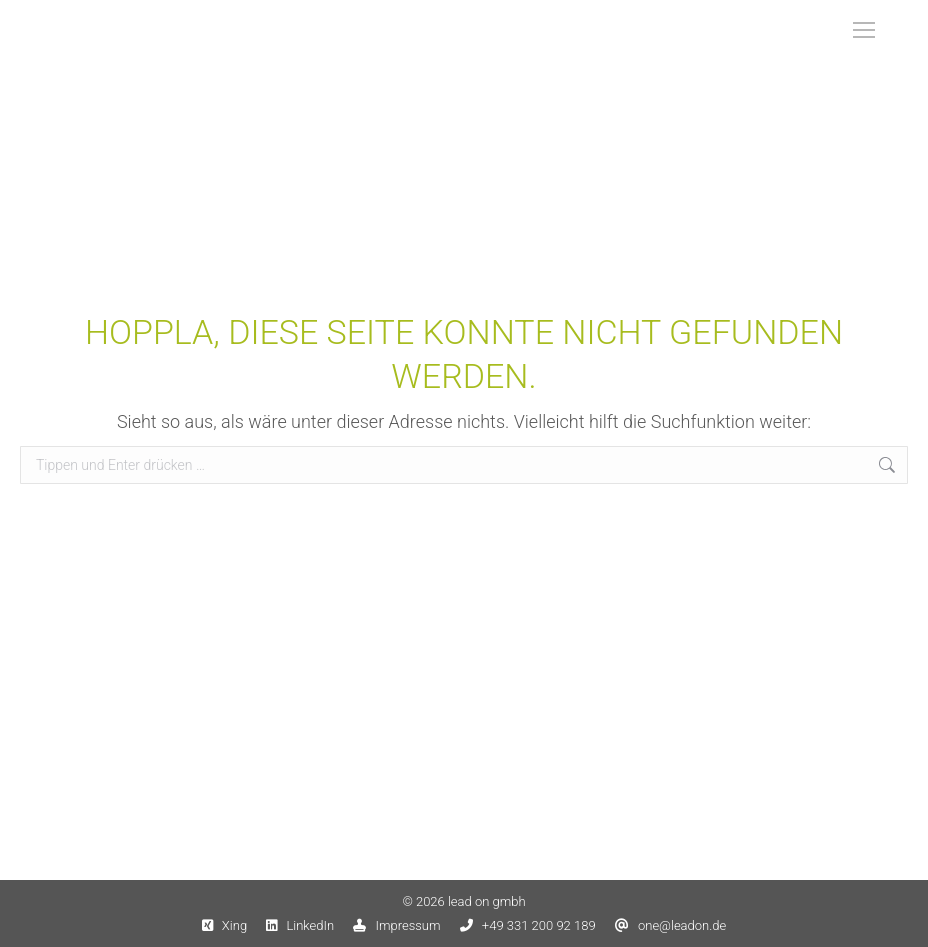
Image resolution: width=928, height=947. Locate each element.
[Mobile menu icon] (864, 30)
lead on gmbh (487, 901)
